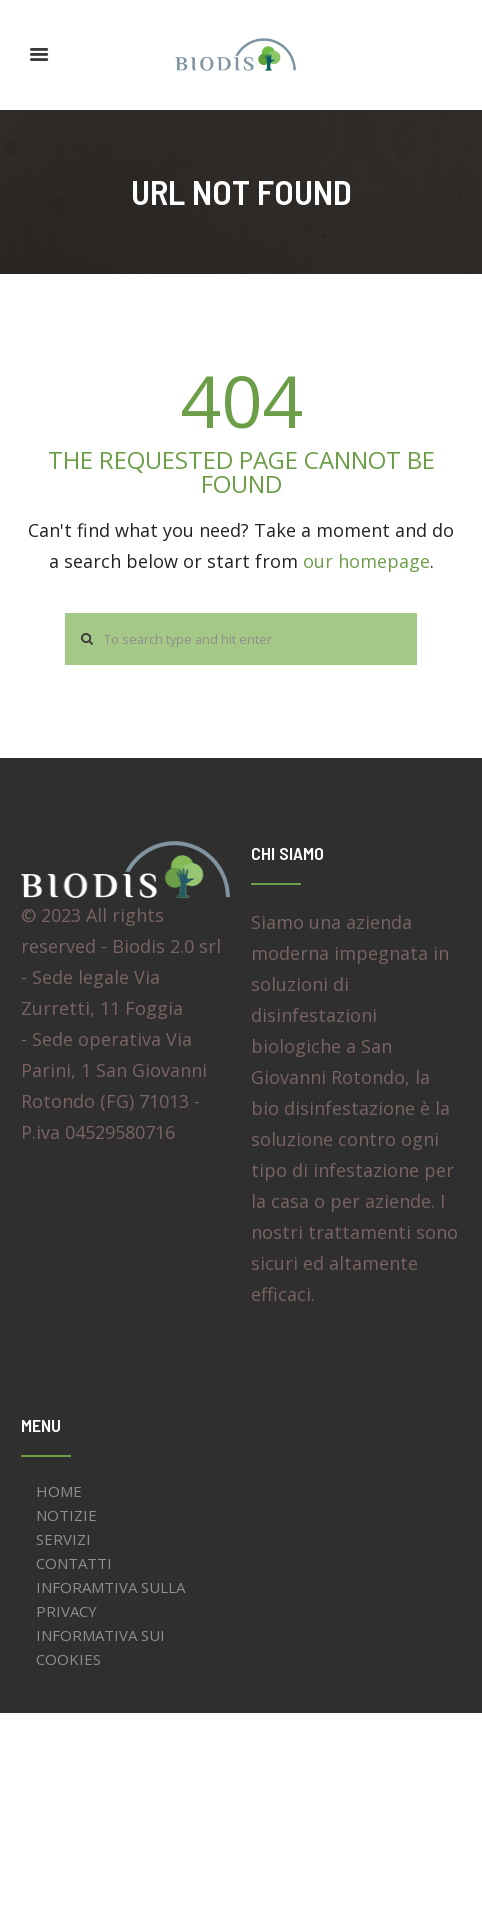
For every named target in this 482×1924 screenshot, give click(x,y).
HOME (59, 1491)
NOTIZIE (66, 1515)
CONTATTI (74, 1563)
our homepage (366, 561)
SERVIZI (63, 1539)
